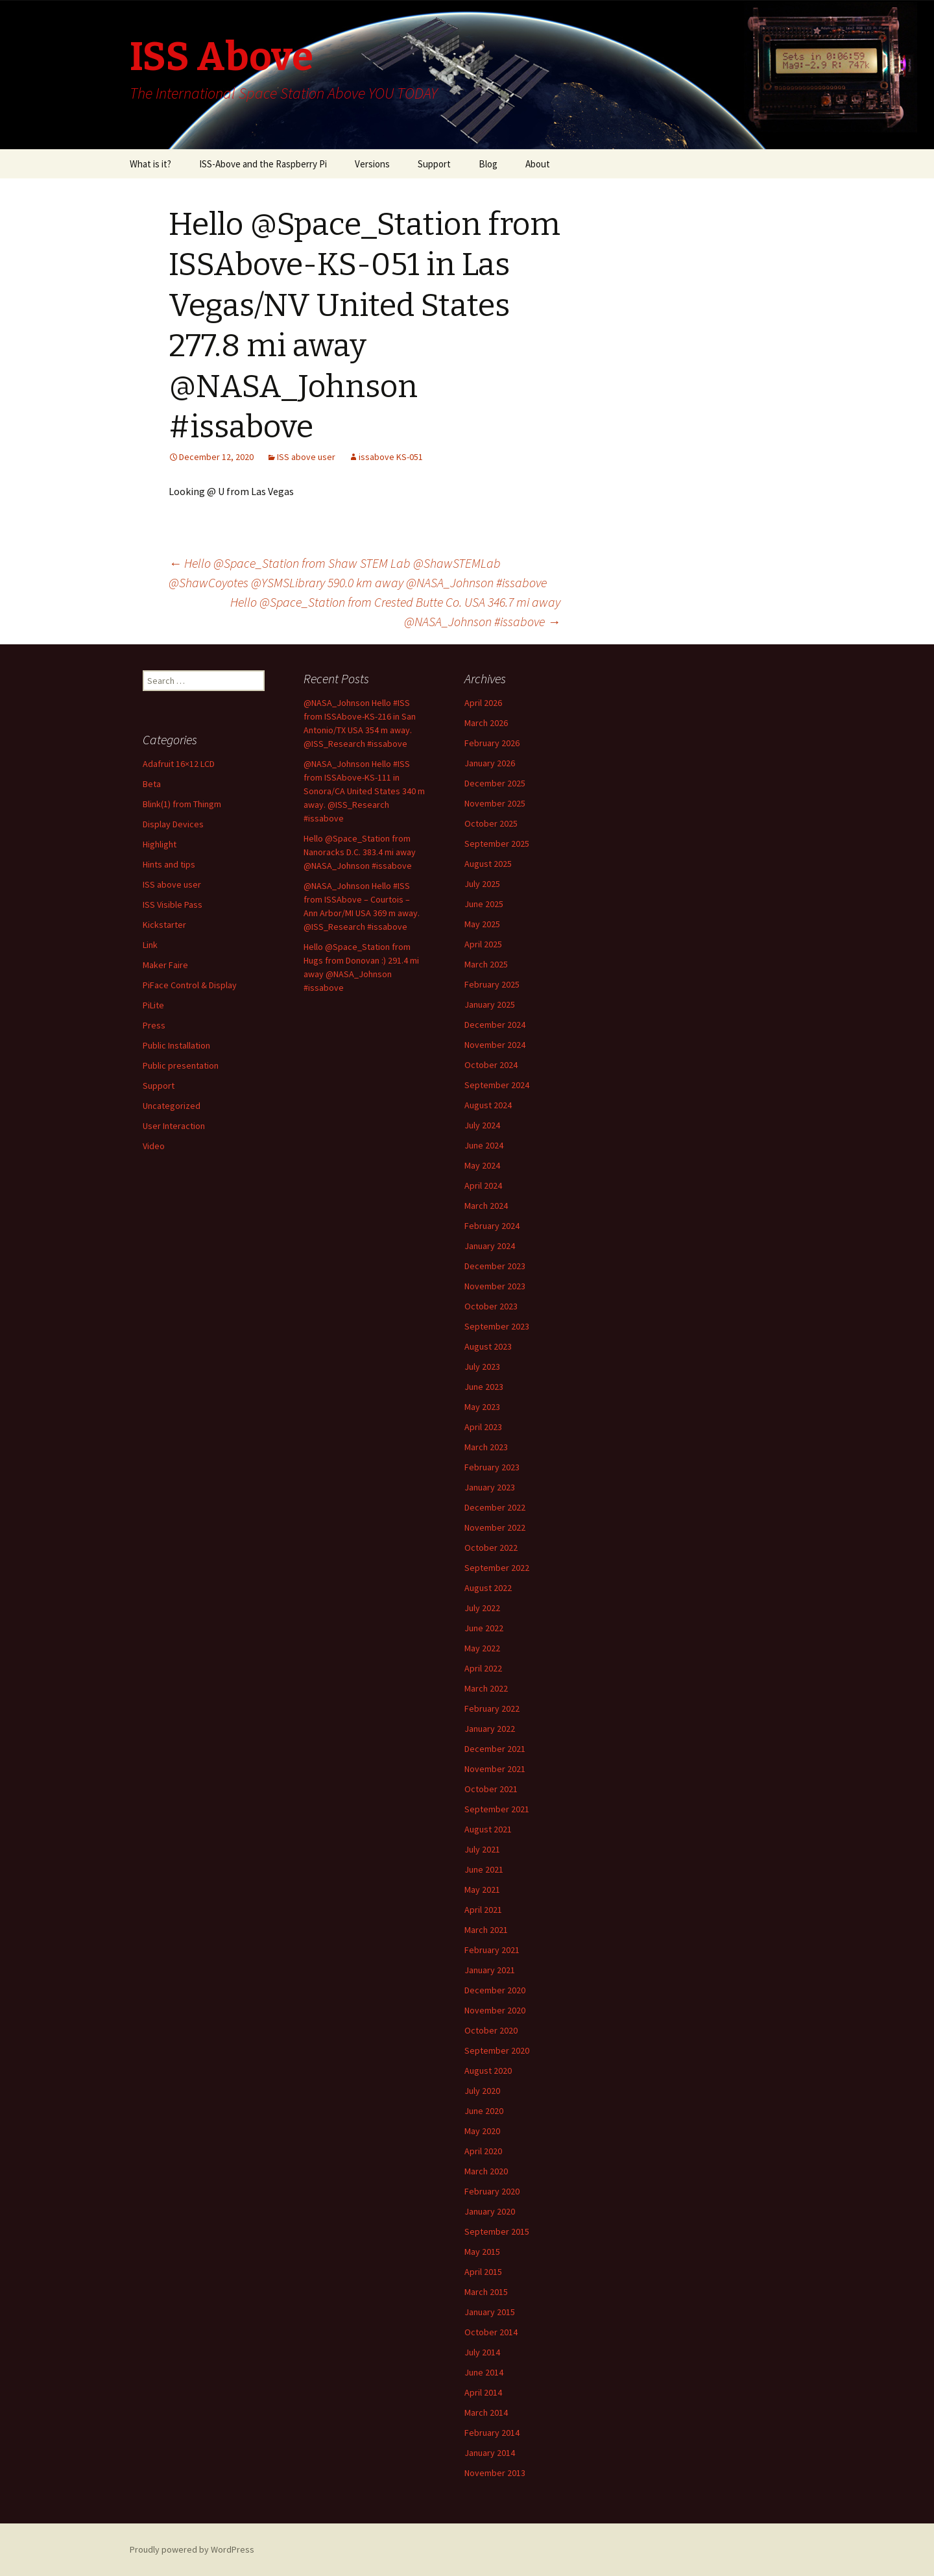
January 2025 (489, 1004)
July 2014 (482, 2352)
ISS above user (306, 457)
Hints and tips (169, 864)
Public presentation (181, 1065)
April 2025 (483, 944)
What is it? (150, 164)
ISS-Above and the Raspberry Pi (263, 164)
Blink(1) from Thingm (182, 804)
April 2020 (483, 2151)
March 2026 (486, 723)
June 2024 (483, 1145)
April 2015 (483, 2272)
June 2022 (483, 1628)
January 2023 (489, 1487)
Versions (372, 164)
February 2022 (492, 1708)
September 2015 (496, 2231)
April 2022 (483, 1668)
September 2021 (496, 1809)
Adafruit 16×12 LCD (179, 764)
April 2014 (483, 2392)
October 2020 (491, 2030)
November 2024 (494, 1045)
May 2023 (482, 1407)
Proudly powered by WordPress (192, 2549)
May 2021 (482, 1889)
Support (434, 164)
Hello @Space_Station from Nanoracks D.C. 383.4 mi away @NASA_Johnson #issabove (360, 851)
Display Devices (173, 824)
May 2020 (482, 2131)
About (537, 164)
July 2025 (482, 884)
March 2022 (486, 1688)
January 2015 (489, 2312)
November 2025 (494, 803)
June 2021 (483, 1869)
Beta (152, 784)
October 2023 (491, 1306)
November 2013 (494, 2473)
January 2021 (489, 1970)
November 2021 (494, 1769)
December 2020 (494, 1990)
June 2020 (483, 2111)
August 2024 (488, 1105)
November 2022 (494, 1527)
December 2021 (494, 1749)
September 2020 (496, 2050)
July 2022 (482, 1608)
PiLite (153, 1005)
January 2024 (489, 1246)
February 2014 (492, 2432)
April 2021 (483, 1909)
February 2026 (492, 743)
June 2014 (483, 2372)
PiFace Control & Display (190, 985)
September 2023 (496, 1326)
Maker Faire (165, 965)
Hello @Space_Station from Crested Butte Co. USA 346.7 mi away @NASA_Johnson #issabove (395, 611)
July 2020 (482, 2090)
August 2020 (488, 2070)
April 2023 (483, 1427)
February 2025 (492, 984)
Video (154, 1146)
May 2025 (482, 924)
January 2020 (489, 2211)
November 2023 (494, 1286)
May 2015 (482, 2251)
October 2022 (491, 1547)
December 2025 (494, 783)
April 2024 (483, 1185)
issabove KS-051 (391, 457)
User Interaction (174, 1126)
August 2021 (488, 1829)
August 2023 (488, 1346)
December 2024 (494, 1024)
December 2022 (494, 1507)
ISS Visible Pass (172, 904)
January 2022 (489, 1728)
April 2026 (483, 703)
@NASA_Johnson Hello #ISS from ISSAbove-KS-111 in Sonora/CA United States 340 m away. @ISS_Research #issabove (364, 791)
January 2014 (489, 2453)
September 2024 (496, 1085)
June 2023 (483, 1386)
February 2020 (492, 2191)
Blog (488, 164)
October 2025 (491, 823)
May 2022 (482, 1648)
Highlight (159, 844)
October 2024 (491, 1065)
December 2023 (494, 1266)
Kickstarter (164, 924)
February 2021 (492, 1950)
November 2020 (494, 2010)
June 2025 (483, 904)
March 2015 (486, 2292)
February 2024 (492, 1226)
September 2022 (496, 1568)
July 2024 (482, 1125)
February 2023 (492, 1467)
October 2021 (491, 1789)
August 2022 (488, 1588)
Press (154, 1025)
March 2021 (486, 1930)
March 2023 (486, 1447)
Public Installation (176, 1045)
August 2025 (488, 863)
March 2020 (486, 2171)
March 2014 (486, 2412)
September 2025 (496, 843)
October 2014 (491, 2332)
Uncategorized (171, 1106)
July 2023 (482, 1366)
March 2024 (486, 1205)
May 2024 (482, 1165)
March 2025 (486, 964)
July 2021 (482, 1849)
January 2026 (489, 763)
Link (150, 945)
